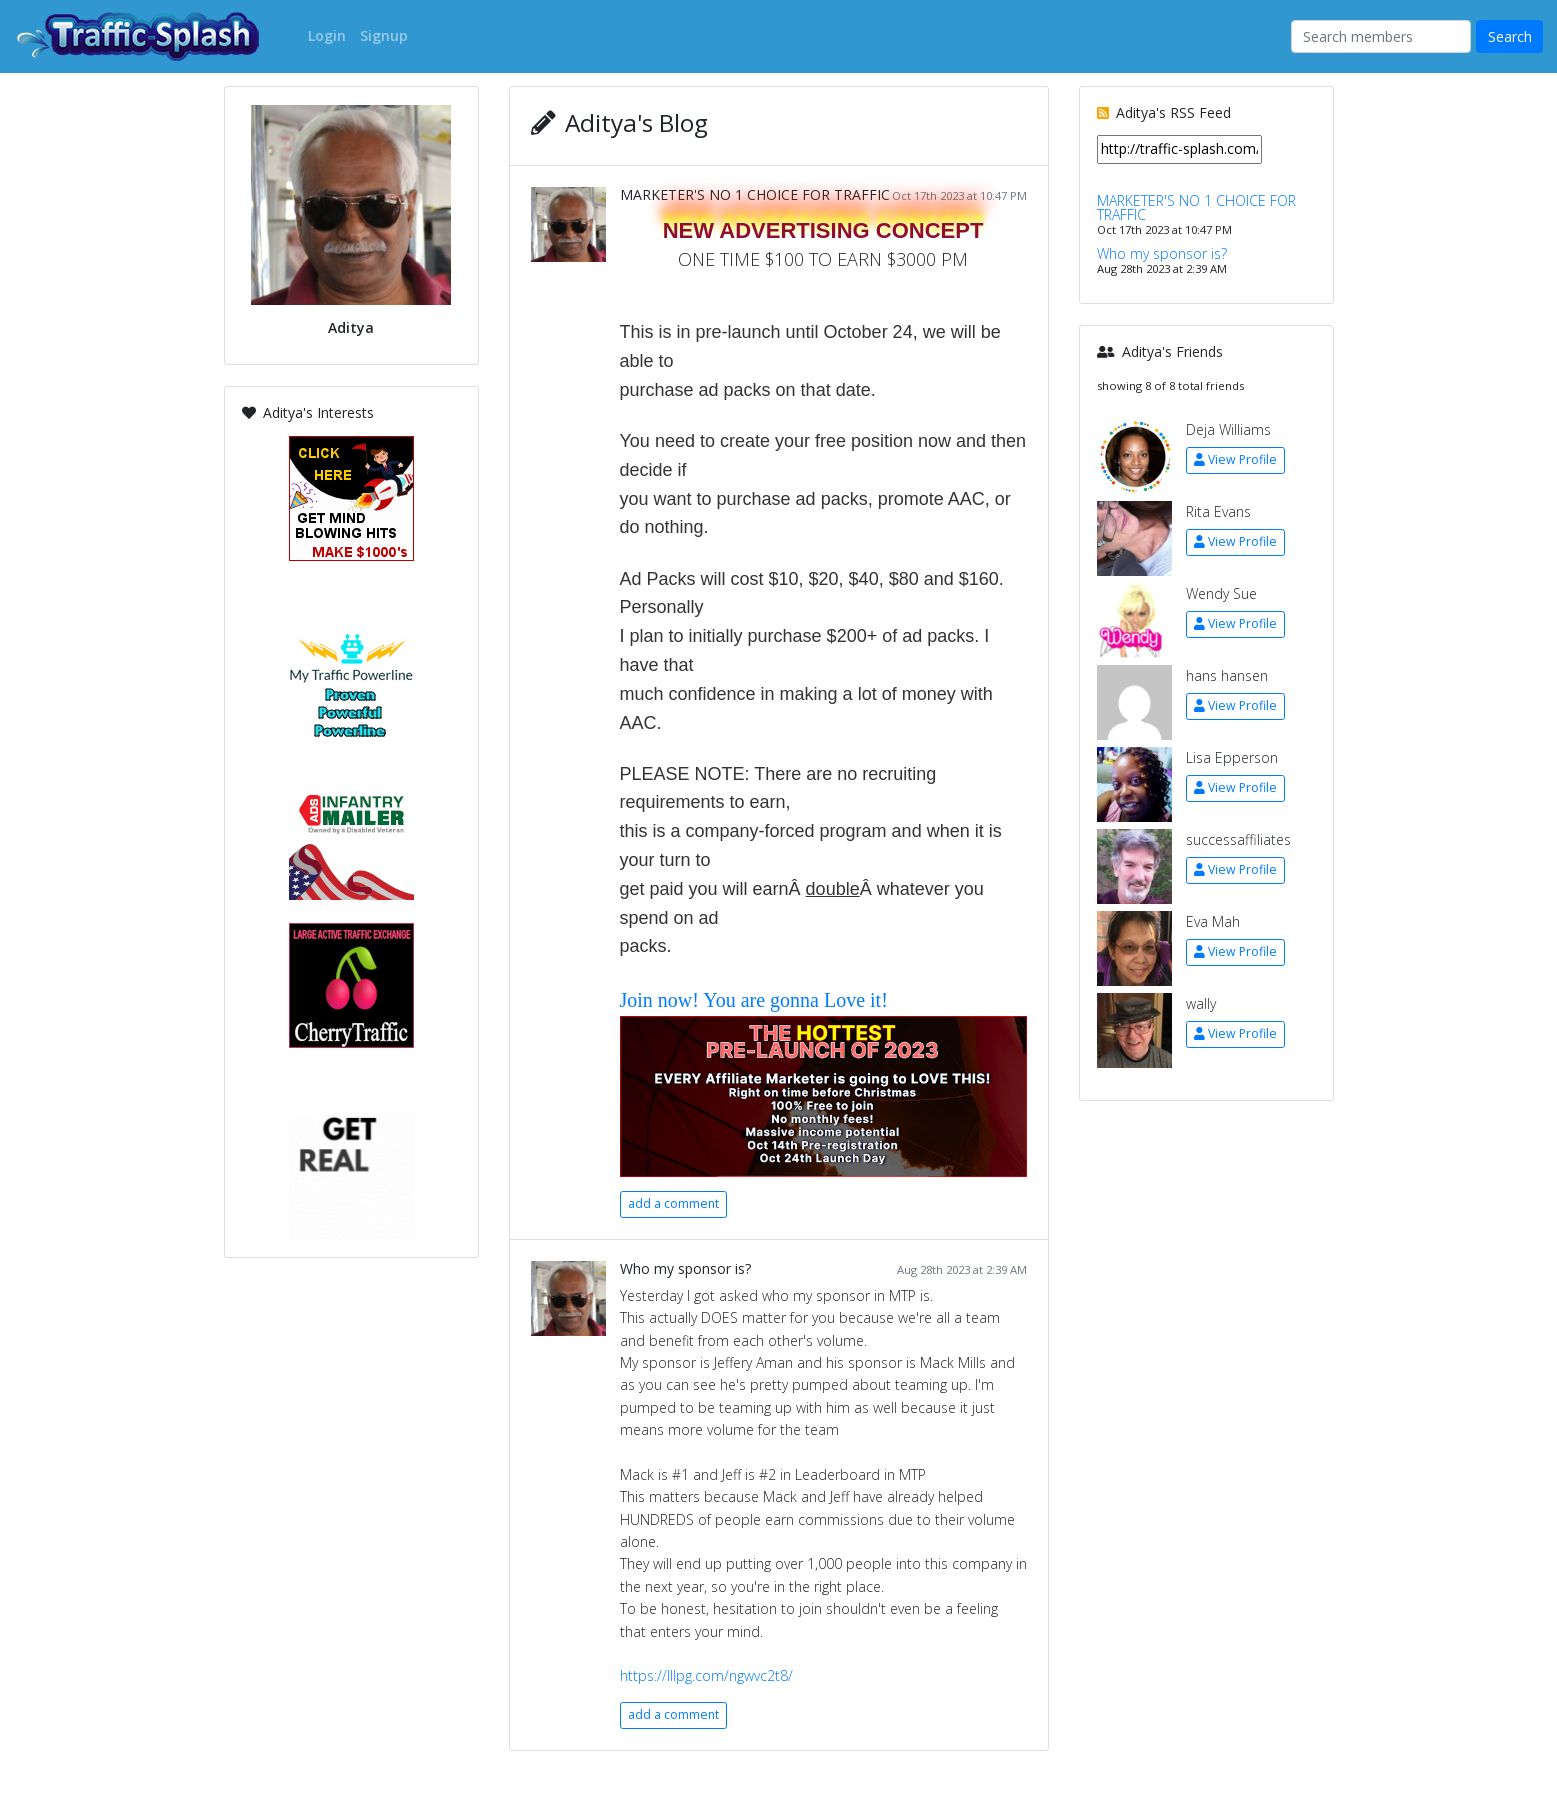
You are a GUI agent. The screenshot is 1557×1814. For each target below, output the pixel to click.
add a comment (673, 1203)
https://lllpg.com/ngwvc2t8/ (706, 1675)
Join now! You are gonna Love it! (754, 1000)
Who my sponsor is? (685, 1268)
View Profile (1235, 459)
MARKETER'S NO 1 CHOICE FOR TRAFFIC (755, 194)
